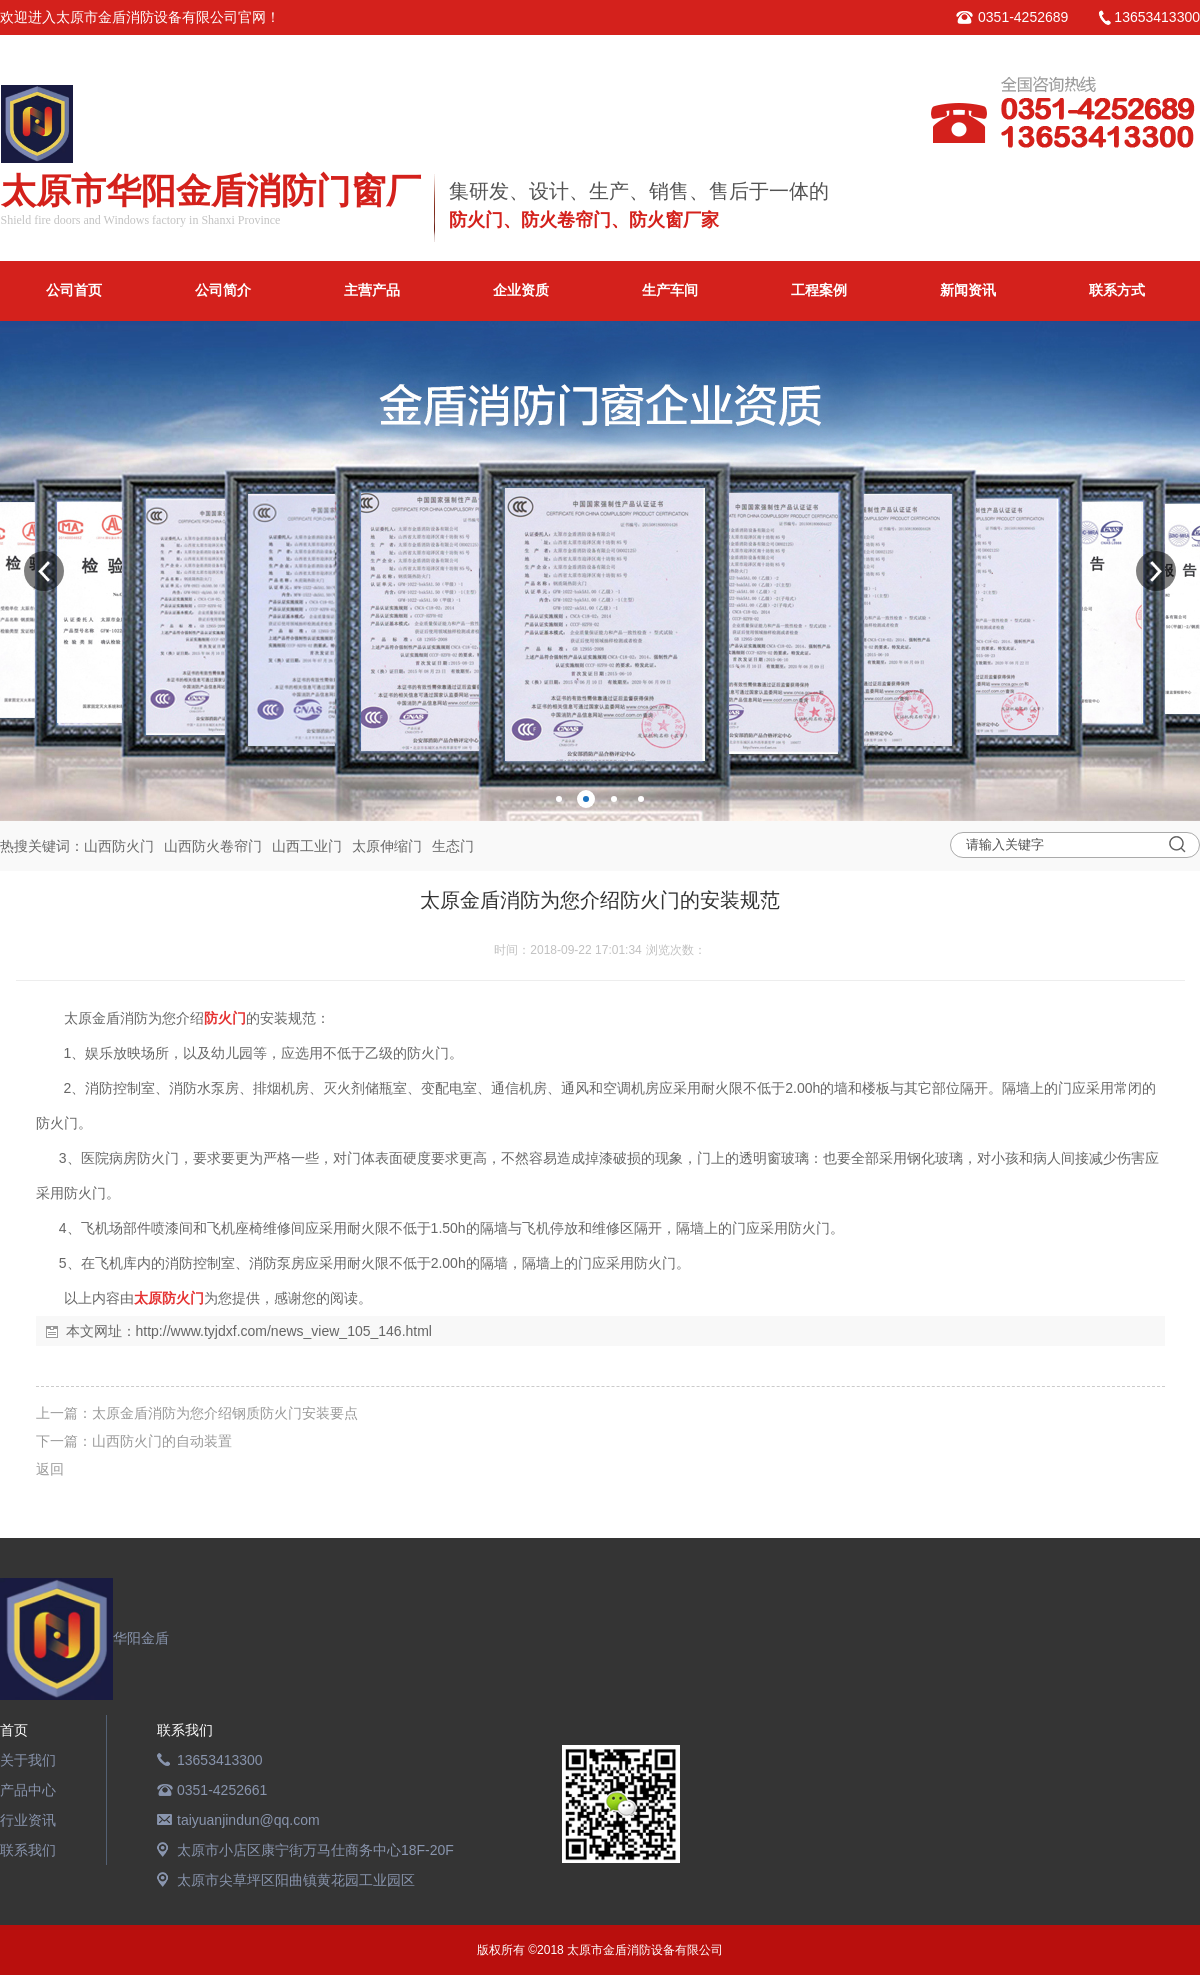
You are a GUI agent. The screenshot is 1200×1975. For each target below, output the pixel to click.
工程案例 (819, 290)
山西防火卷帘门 (213, 846)
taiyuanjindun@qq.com (248, 1820)
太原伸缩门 (387, 846)
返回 (50, 1469)
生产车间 (670, 290)
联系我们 (28, 1850)
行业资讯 (28, 1820)
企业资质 (521, 290)
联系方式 (1117, 290)
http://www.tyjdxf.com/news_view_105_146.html (284, 1331)
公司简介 (223, 290)
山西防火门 (119, 846)
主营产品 (372, 290)
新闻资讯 (968, 290)
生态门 (453, 846)
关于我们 (28, 1760)
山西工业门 (307, 846)
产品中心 (28, 1790)
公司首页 (74, 290)
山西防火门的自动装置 (162, 1441)
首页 (14, 1730)
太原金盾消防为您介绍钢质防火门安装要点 (225, 1413)
